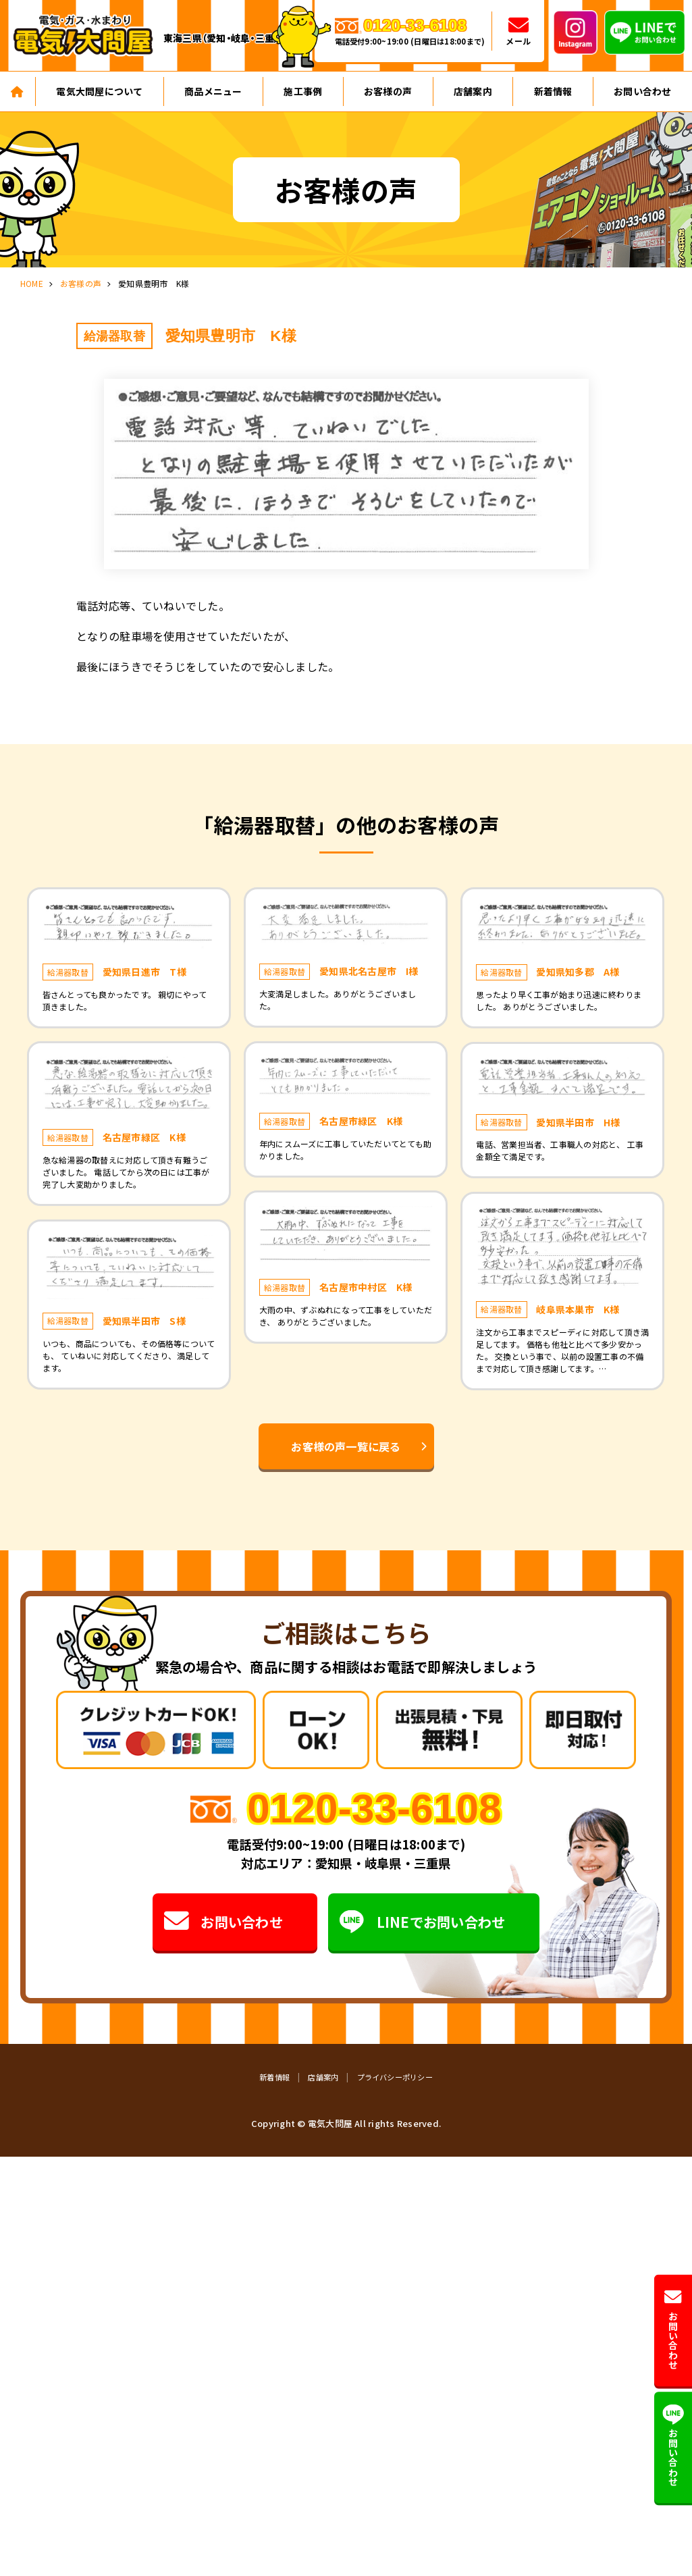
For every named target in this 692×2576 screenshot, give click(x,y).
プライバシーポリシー (395, 2077)
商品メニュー (213, 91)
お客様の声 (388, 91)
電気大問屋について (99, 91)
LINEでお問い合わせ (422, 1922)
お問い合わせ (222, 1922)
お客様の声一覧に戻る (345, 1446)
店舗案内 (473, 91)
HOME (31, 283)
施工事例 (303, 91)
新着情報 (553, 91)
